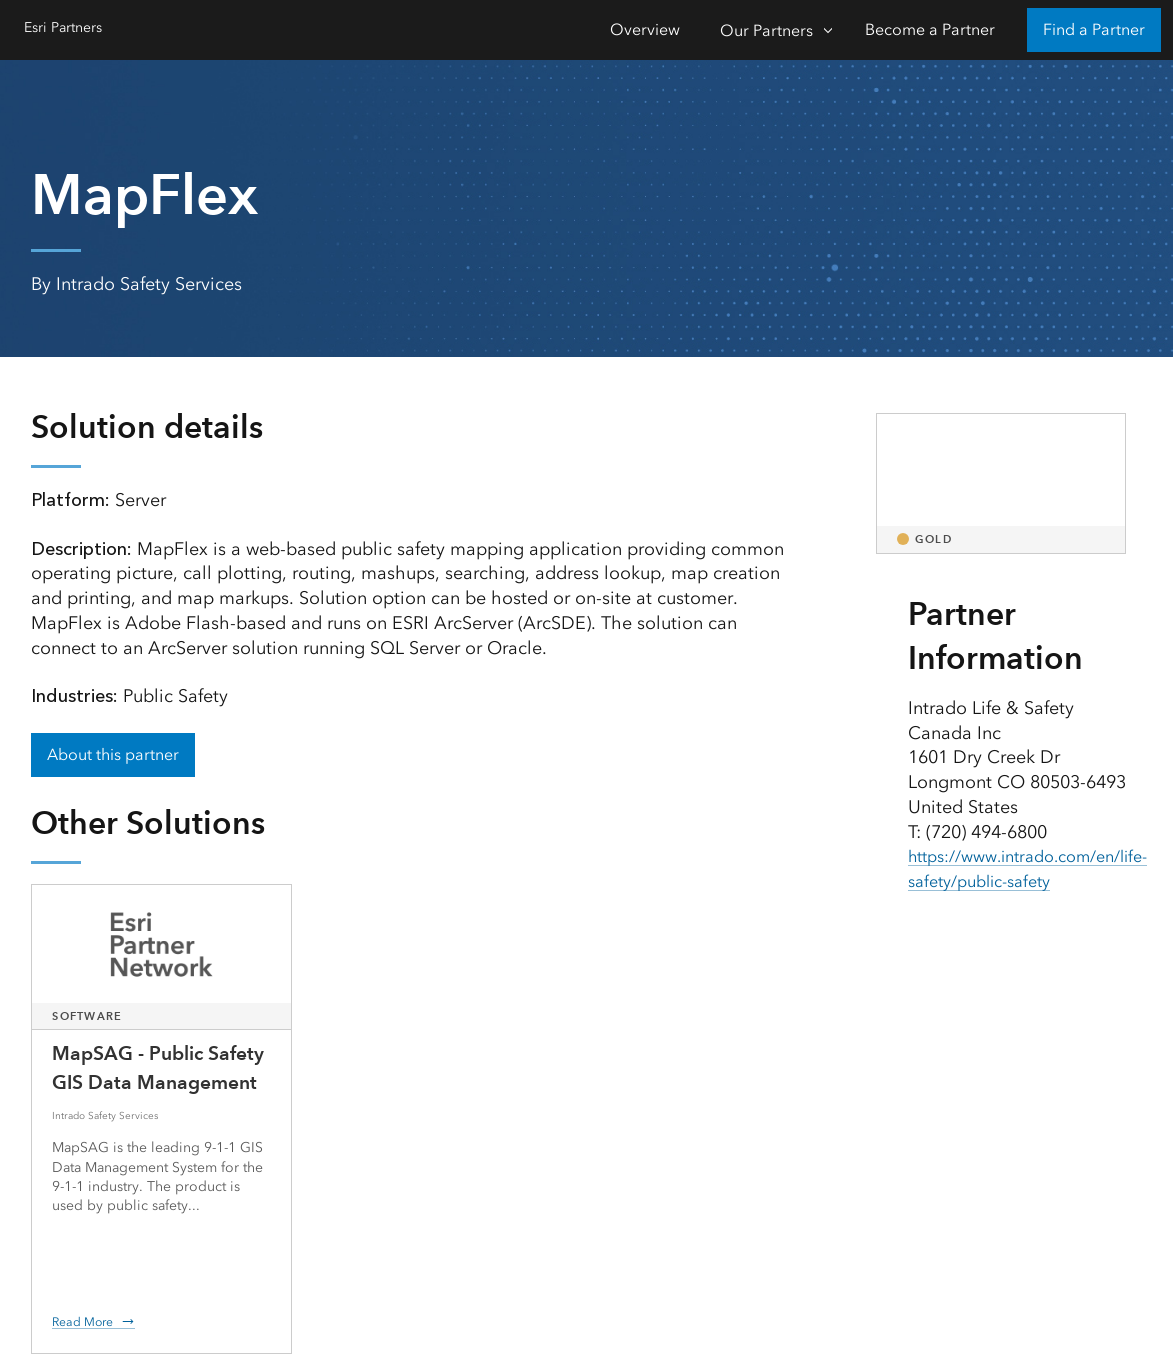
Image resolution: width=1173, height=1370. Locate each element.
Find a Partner (1094, 29)
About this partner (113, 754)
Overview (645, 29)
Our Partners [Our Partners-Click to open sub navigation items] (766, 30)
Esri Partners (69, 27)
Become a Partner (930, 29)
